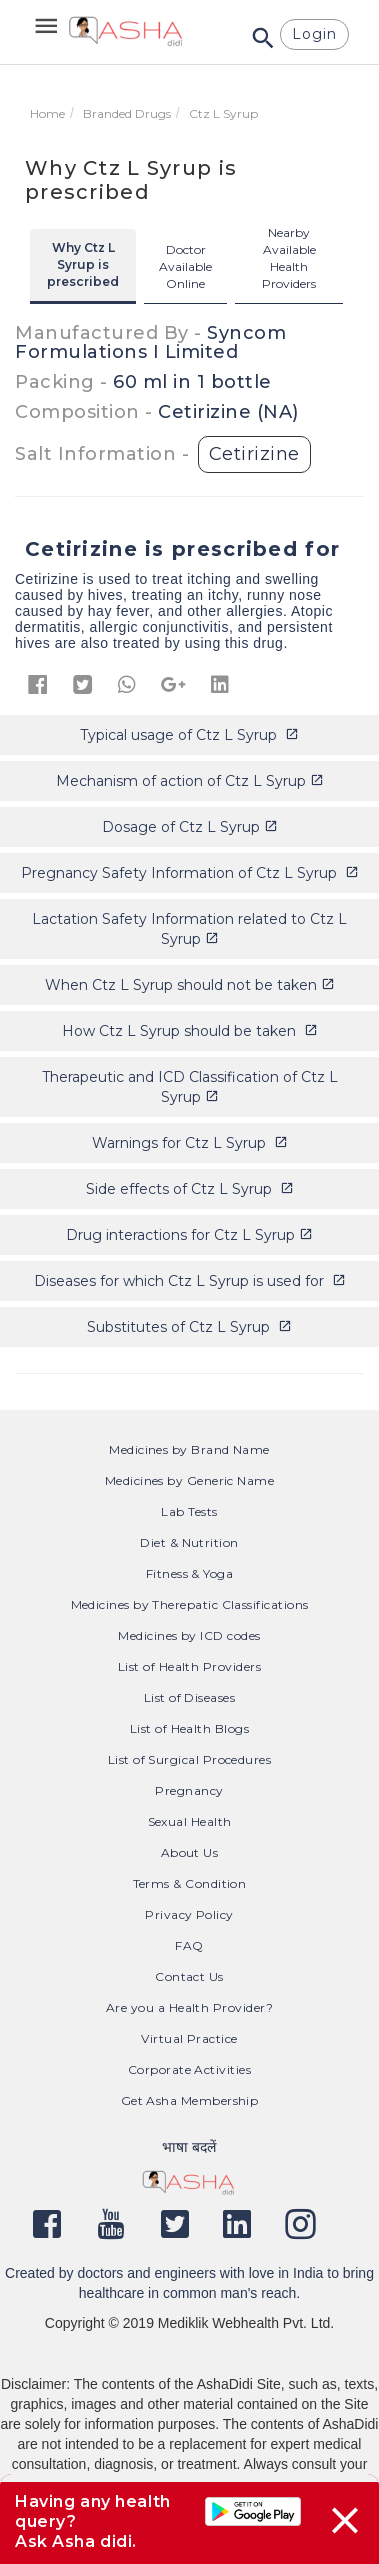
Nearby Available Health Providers (289, 258)
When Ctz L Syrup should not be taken (190, 985)
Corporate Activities (189, 2069)
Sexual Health (190, 1821)
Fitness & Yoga (189, 1573)
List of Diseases (189, 1697)
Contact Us (189, 1976)
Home (47, 113)
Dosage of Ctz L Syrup (190, 827)
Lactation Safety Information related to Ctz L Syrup (189, 929)
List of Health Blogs (189, 1728)
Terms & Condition (190, 1883)
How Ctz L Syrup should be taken (190, 1031)
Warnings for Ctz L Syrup (190, 1143)
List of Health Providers (189, 1666)
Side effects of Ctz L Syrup (190, 1189)
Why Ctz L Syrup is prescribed (83, 264)
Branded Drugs (127, 113)
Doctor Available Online (185, 266)
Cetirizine (254, 454)
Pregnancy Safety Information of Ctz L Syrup (190, 873)
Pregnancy (189, 1790)
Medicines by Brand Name (189, 1449)
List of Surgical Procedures (189, 1759)
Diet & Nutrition (189, 1542)
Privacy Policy (189, 1914)
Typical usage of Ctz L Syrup (189, 735)
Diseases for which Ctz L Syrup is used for (190, 1281)
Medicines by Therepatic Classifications (190, 1604)
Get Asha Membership (190, 2100)
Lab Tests (189, 1511)
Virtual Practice (189, 2038)
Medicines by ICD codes (189, 1635)
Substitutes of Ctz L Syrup (189, 1327)
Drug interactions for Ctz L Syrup (189, 1235)
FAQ (189, 1945)
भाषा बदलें (189, 2147)
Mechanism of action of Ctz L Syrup (190, 781)
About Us (190, 1852)
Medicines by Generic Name (190, 1480)
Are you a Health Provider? (189, 2007)
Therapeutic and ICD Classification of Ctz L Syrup (190, 1087)
